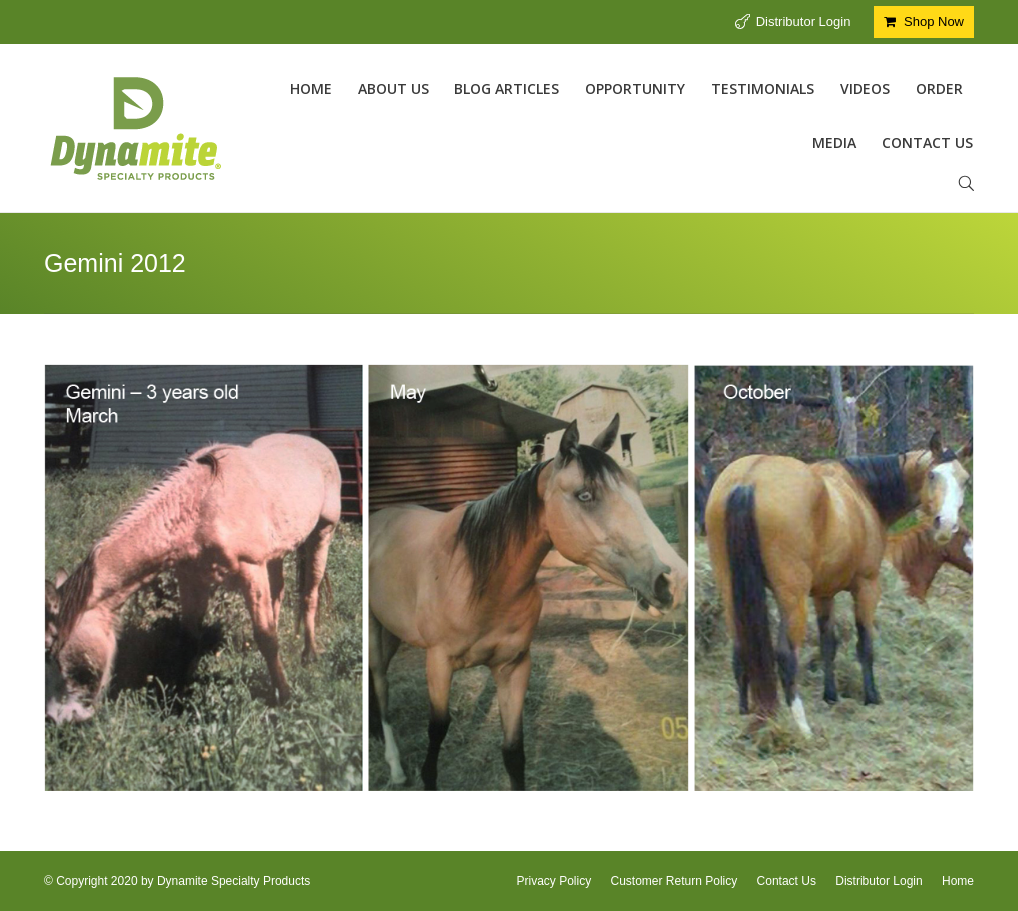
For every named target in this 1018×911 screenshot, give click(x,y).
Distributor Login (803, 21)
